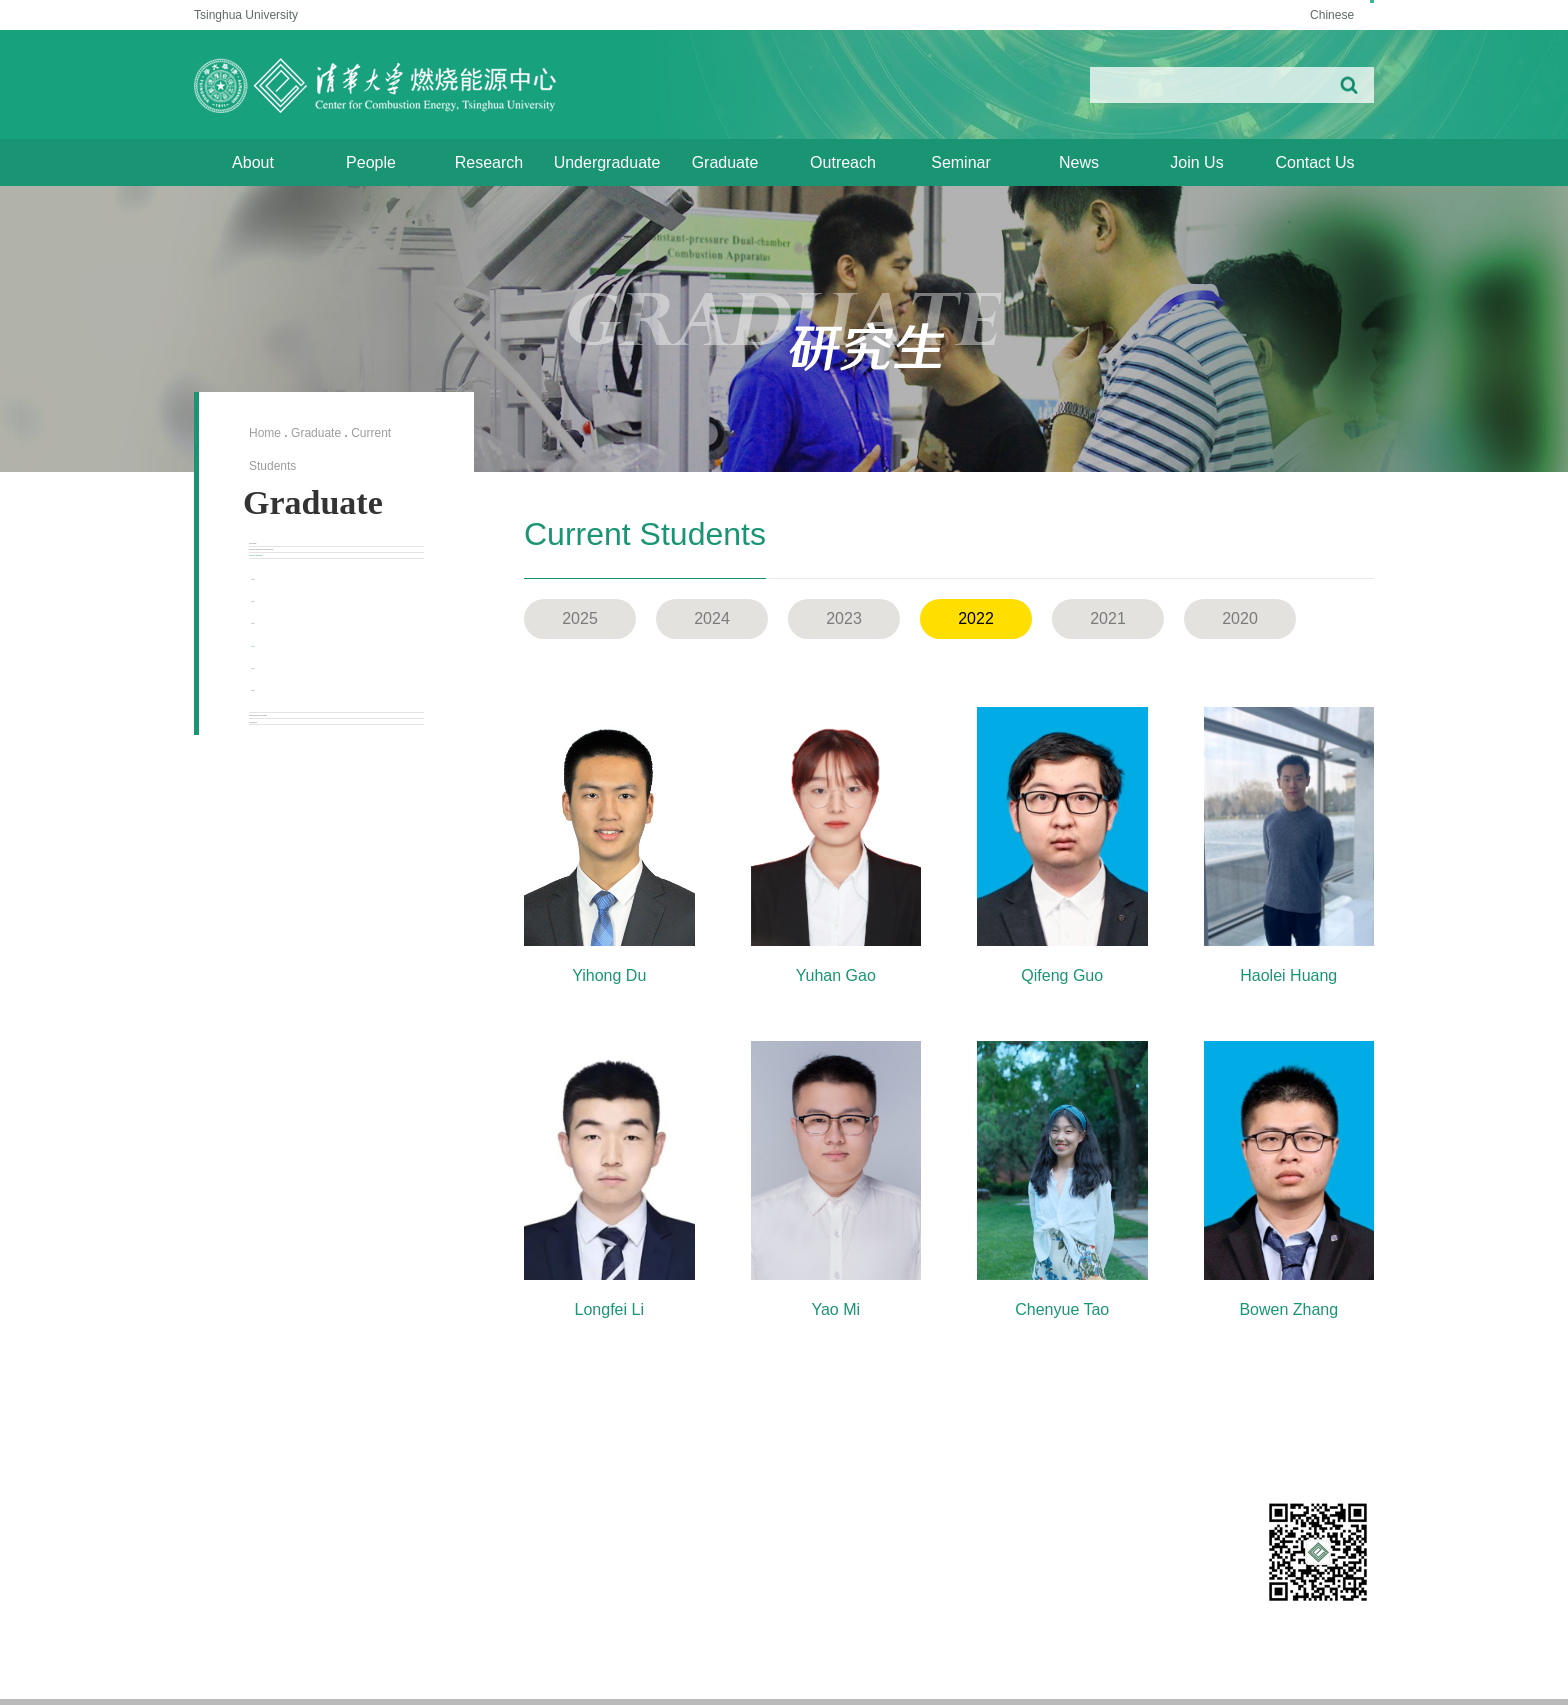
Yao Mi (835, 1309)
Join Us (1196, 162)
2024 (284, 776)
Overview (282, 563)
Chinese (1301, 15)
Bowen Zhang (1288, 1309)
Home (265, 433)
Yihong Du (609, 975)
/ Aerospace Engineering (1308, 1675)
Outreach (843, 162)
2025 (284, 736)
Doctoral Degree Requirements (307, 622)
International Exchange (331, 989)
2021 (284, 896)
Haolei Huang (1288, 975)
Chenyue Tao (1062, 1309)
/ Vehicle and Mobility (1183, 1675)
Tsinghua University (246, 15)
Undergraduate (607, 162)
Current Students (309, 681)
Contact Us (1314, 162)
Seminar (961, 162)
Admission (286, 1036)
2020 (284, 936)
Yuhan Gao (836, 975)
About (253, 162)
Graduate (725, 162)
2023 (284, 816)
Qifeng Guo (1062, 975)
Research (489, 162)
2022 (284, 856)
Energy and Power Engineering (1041, 1675)
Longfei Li (609, 1309)
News (1079, 162)
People (371, 162)
